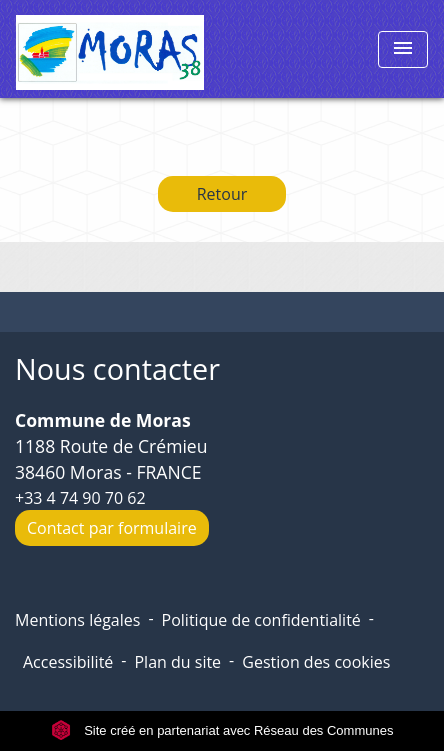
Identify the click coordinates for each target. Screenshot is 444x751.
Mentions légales (77, 620)
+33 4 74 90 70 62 (80, 498)
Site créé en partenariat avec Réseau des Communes (222, 730)
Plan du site (177, 662)
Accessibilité (68, 662)
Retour (222, 194)
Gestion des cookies (316, 662)
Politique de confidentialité (261, 620)
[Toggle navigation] (403, 49)
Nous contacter (117, 369)
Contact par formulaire (112, 528)
